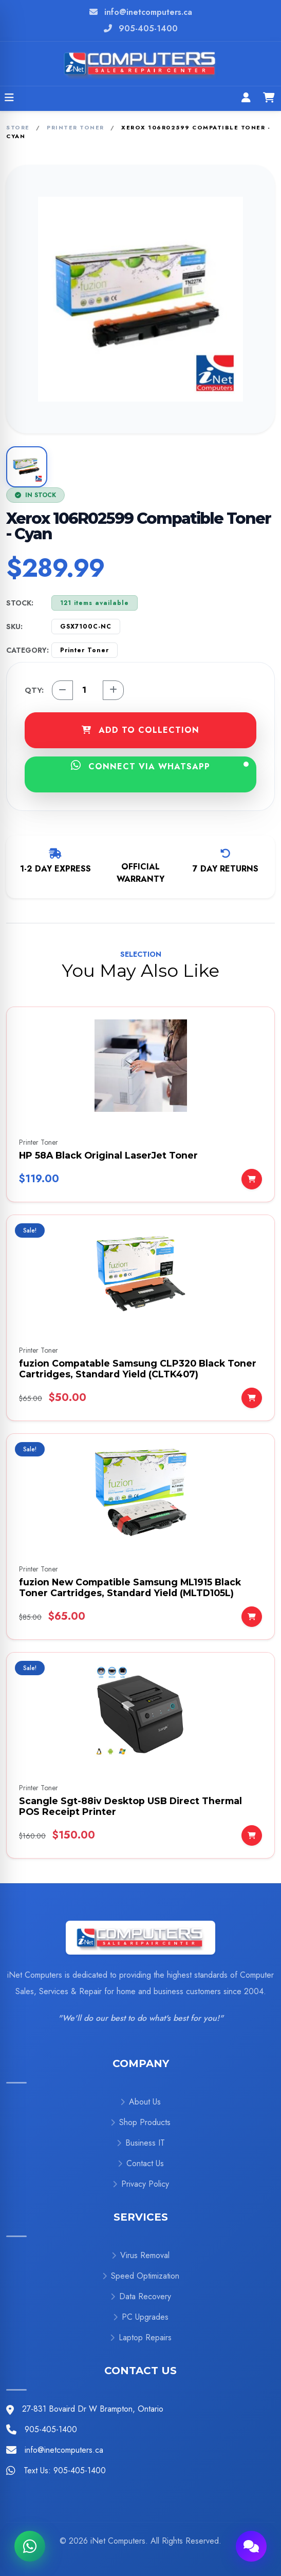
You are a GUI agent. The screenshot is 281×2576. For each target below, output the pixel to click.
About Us (140, 2102)
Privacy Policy (141, 2184)
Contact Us (141, 2163)
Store (18, 127)
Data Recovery (140, 2296)
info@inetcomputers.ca (148, 12)
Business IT (141, 2143)
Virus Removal (140, 2255)
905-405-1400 (148, 28)
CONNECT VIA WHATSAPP (160, 766)
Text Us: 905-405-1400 (65, 2470)
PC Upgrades (140, 2317)
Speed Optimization (140, 2276)
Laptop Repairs (141, 2337)
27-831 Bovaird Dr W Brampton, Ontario (92, 2409)
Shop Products (140, 2122)
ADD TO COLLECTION (140, 730)
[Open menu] (9, 98)
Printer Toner (75, 127)
